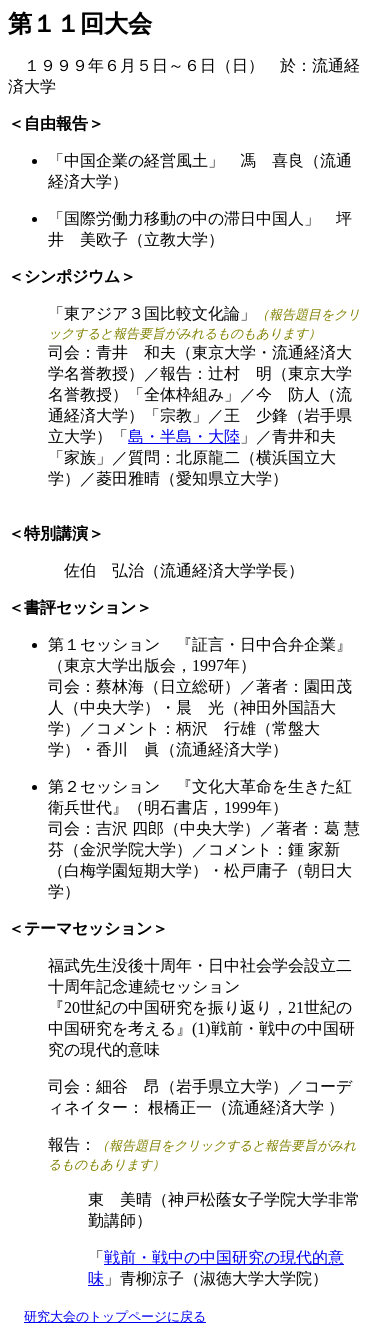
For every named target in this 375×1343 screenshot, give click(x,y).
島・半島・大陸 (184, 436)
